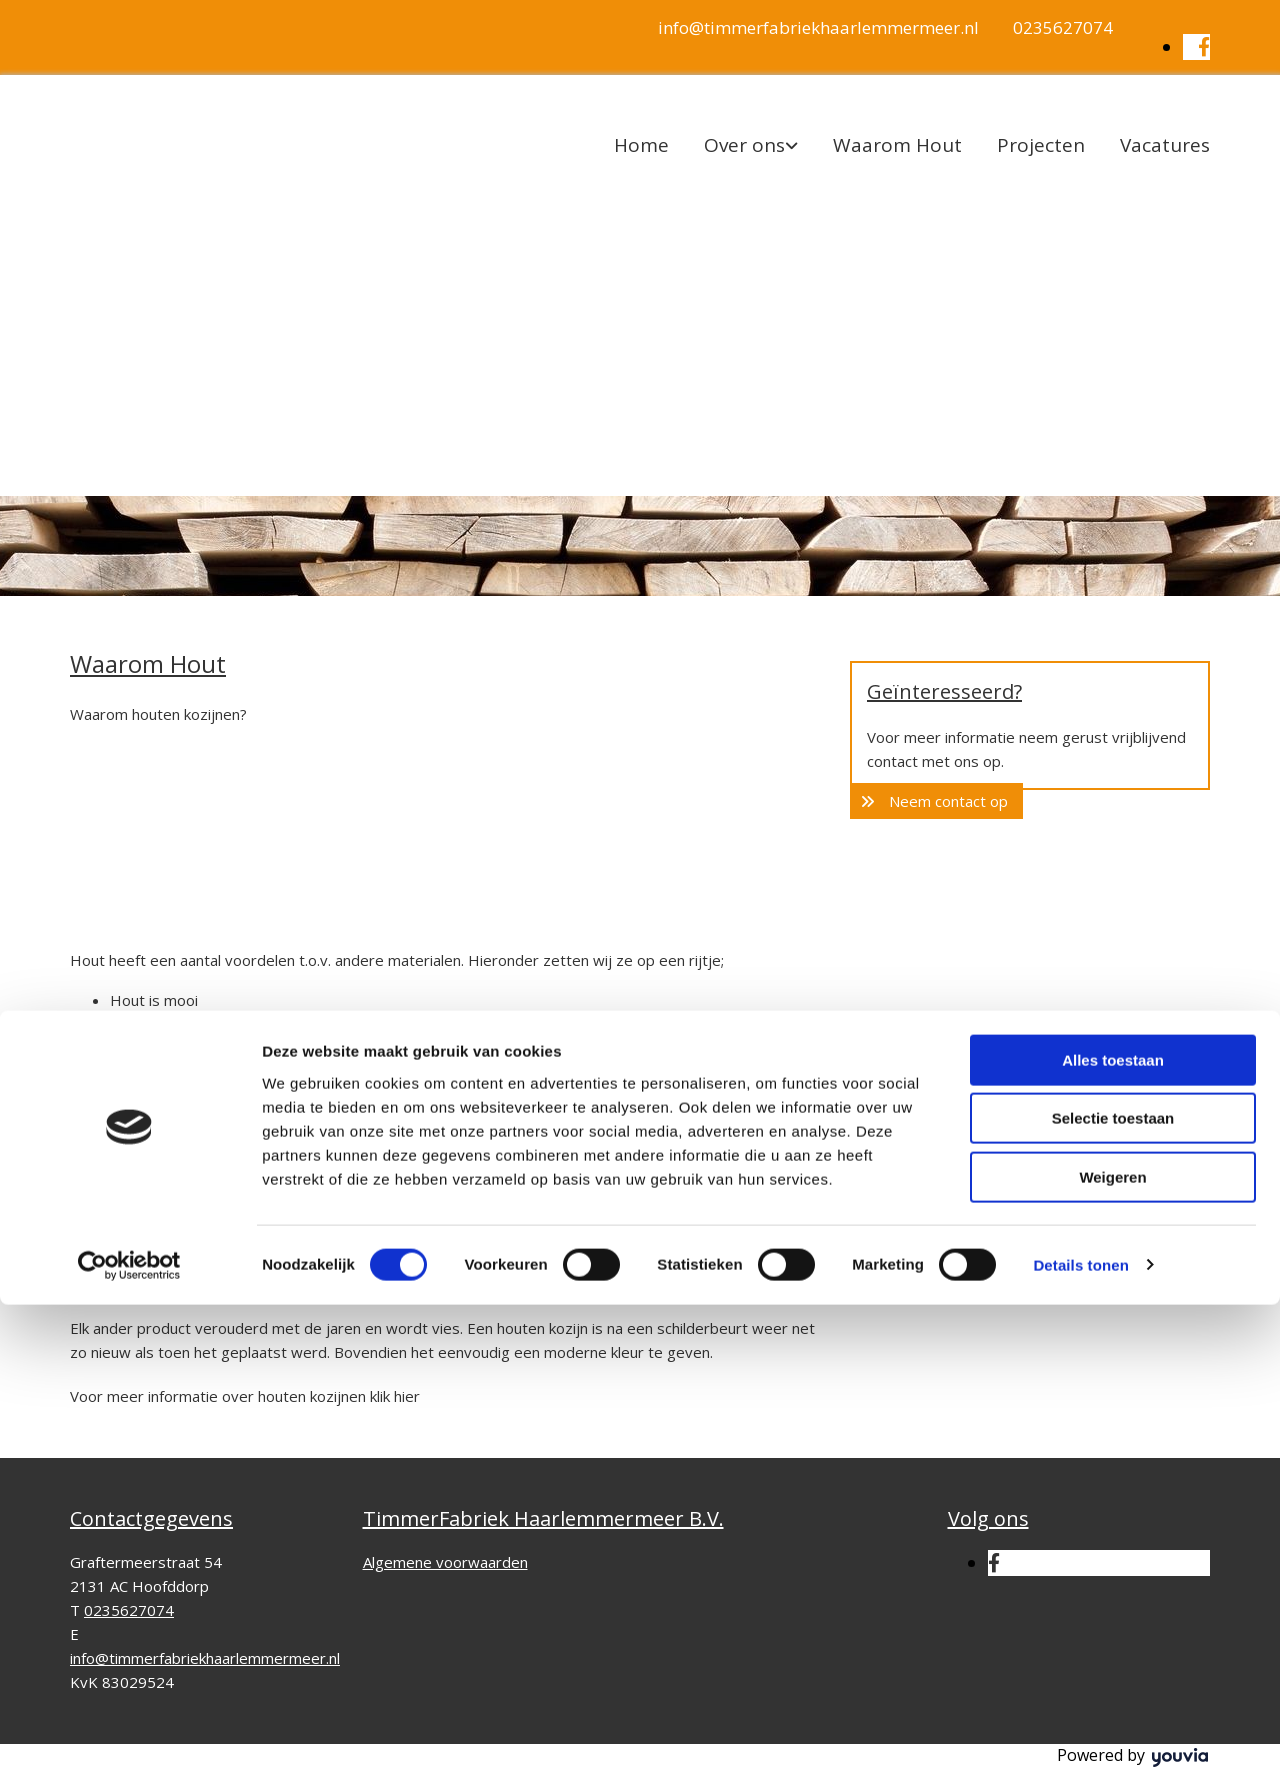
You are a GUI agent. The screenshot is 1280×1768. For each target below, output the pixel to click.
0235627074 (1063, 27)
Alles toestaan (1113, 1523)
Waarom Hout (897, 145)
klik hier (395, 1396)
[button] (936, 801)
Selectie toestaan (1113, 1582)
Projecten (1041, 145)
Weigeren (1112, 1640)
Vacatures (1165, 145)
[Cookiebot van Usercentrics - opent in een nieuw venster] (129, 1729)
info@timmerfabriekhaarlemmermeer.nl (818, 27)
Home (641, 145)
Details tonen (1080, 1728)
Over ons (744, 145)
